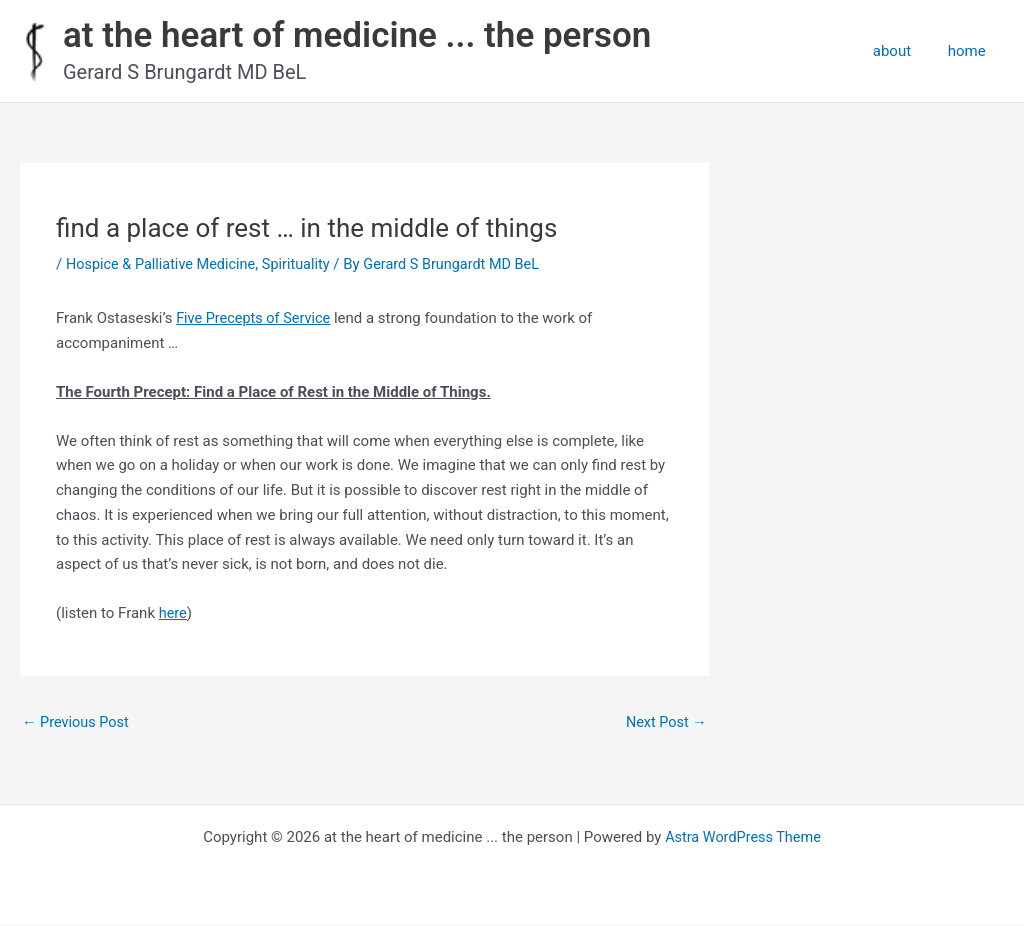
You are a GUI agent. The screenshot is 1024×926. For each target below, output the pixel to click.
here (173, 613)
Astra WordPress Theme (743, 838)
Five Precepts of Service (256, 318)
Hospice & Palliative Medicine (164, 264)
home (970, 51)
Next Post (665, 723)
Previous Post (77, 723)
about (902, 51)
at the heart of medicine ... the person (357, 35)
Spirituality (304, 264)
